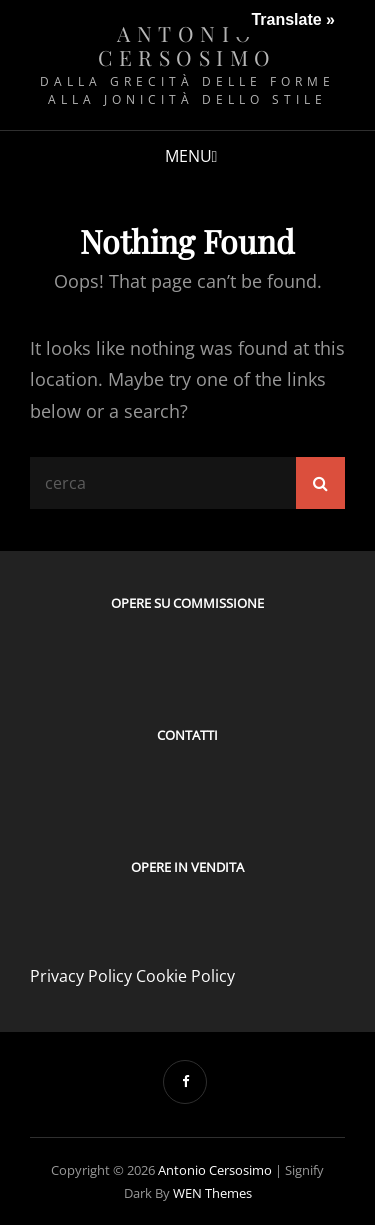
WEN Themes (212, 1193)
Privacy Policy (81, 976)
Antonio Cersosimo (187, 45)
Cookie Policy (185, 976)
